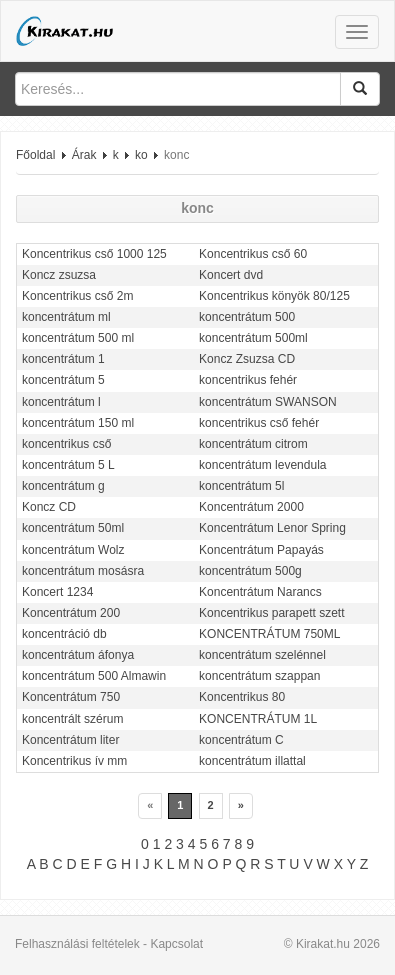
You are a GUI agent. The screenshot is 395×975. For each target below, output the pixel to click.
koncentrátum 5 (63, 380)
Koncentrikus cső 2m (77, 296)
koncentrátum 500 (247, 317)
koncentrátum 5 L (68, 465)
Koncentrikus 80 (242, 697)
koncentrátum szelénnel (262, 655)
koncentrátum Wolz (73, 550)
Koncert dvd (231, 275)
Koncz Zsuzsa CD (247, 359)
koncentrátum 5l (241, 486)
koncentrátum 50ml (73, 528)
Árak (84, 155)
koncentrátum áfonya (78, 655)
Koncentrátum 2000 (251, 507)
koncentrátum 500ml (253, 338)
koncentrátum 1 (63, 359)
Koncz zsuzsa (59, 275)
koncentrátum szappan (259, 676)
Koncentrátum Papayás (261, 550)
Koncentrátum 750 (71, 697)
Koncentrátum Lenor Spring (272, 528)
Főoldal (35, 155)
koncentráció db (64, 634)
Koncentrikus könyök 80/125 (274, 296)
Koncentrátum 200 (71, 613)
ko (141, 155)
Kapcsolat (176, 944)
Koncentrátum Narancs (260, 592)
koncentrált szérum (72, 719)
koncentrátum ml (66, 317)
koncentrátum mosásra (83, 571)
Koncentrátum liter (70, 740)
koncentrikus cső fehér (259, 423)
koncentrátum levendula (262, 465)
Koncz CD (49, 507)
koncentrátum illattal (252, 761)
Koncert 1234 (57, 592)
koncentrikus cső (66, 444)
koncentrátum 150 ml (78, 423)
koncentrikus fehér (248, 380)
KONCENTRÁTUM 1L (258, 719)
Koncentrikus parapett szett (271, 613)
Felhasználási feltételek (77, 944)
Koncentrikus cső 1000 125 (94, 254)
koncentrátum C (241, 740)
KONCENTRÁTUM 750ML (269, 634)
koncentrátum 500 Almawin (94, 676)
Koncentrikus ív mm (74, 761)
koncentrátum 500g (250, 571)
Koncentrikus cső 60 (253, 254)
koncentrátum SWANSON (268, 402)
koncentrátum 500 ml (78, 338)
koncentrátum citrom (253, 444)
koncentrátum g (63, 486)
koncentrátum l (61, 402)
